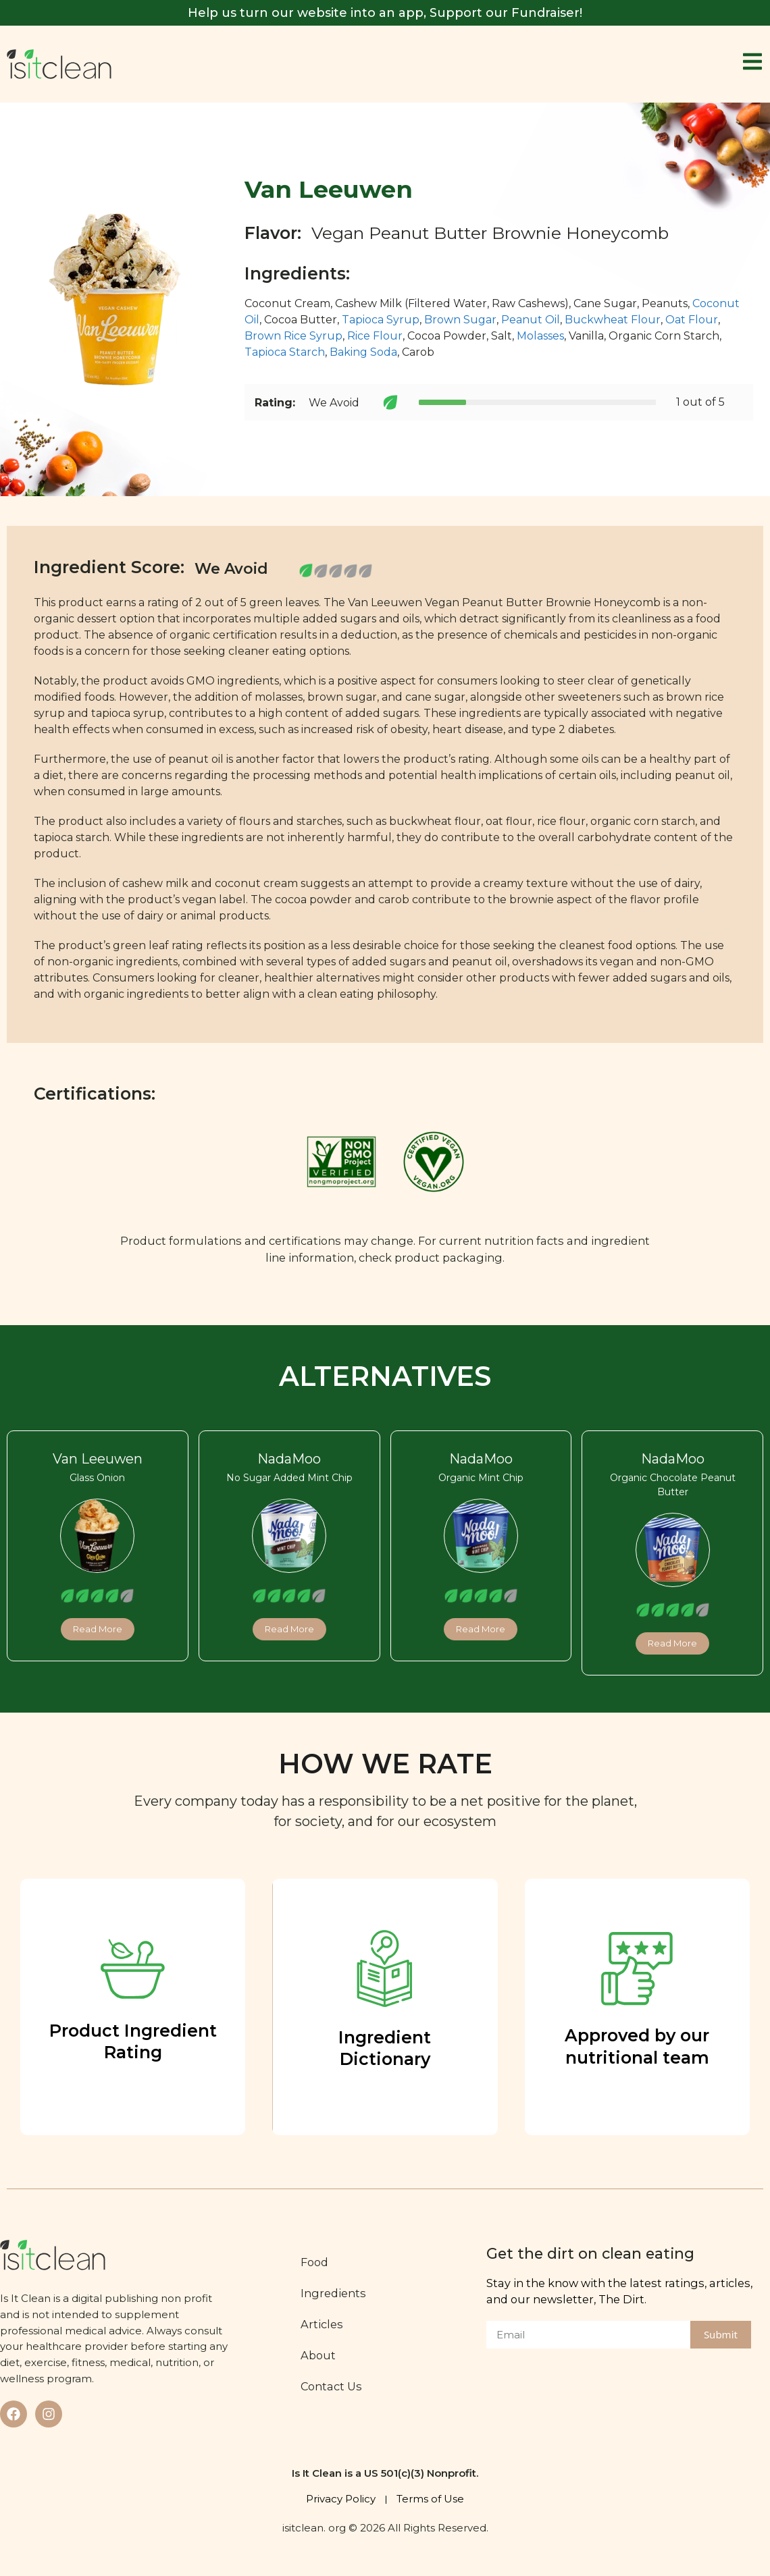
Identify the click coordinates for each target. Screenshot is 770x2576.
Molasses (540, 335)
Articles (324, 2324)
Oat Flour (691, 319)
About (320, 2355)
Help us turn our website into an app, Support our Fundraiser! (385, 12)
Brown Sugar (460, 319)
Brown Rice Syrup (293, 335)
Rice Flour (375, 335)
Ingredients (335, 2293)
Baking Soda (363, 352)
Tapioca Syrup (380, 319)
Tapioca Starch (285, 352)
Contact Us (333, 2386)
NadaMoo (289, 1459)
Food (316, 2262)
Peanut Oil (530, 319)
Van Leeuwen (98, 1459)
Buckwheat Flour (613, 319)
